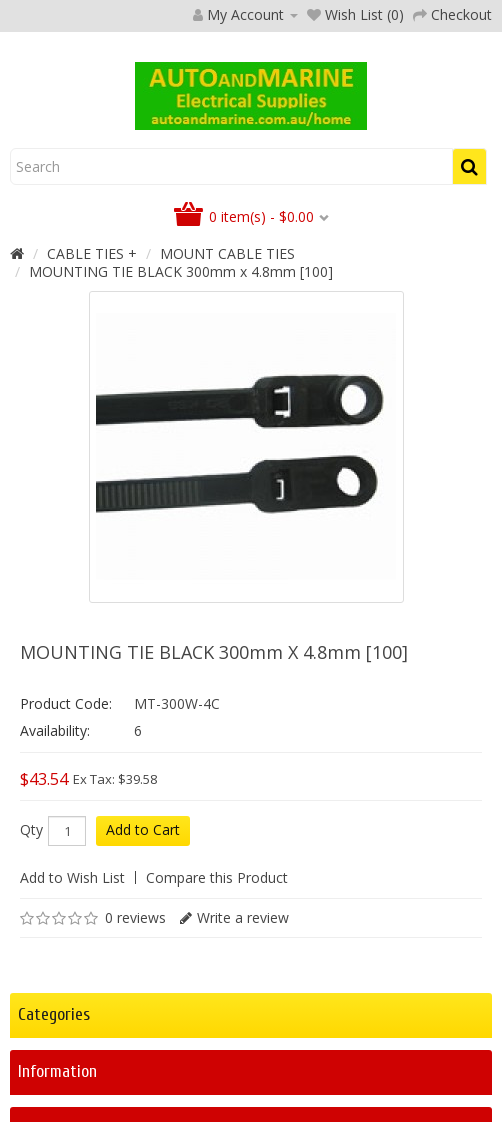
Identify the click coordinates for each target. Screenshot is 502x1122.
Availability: (55, 730)
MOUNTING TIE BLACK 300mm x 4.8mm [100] (181, 271)
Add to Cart (143, 829)
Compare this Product (217, 877)
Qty (31, 830)
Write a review (243, 917)
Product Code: (66, 703)
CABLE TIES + (92, 253)
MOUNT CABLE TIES (227, 253)
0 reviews (135, 917)
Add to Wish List (72, 877)
